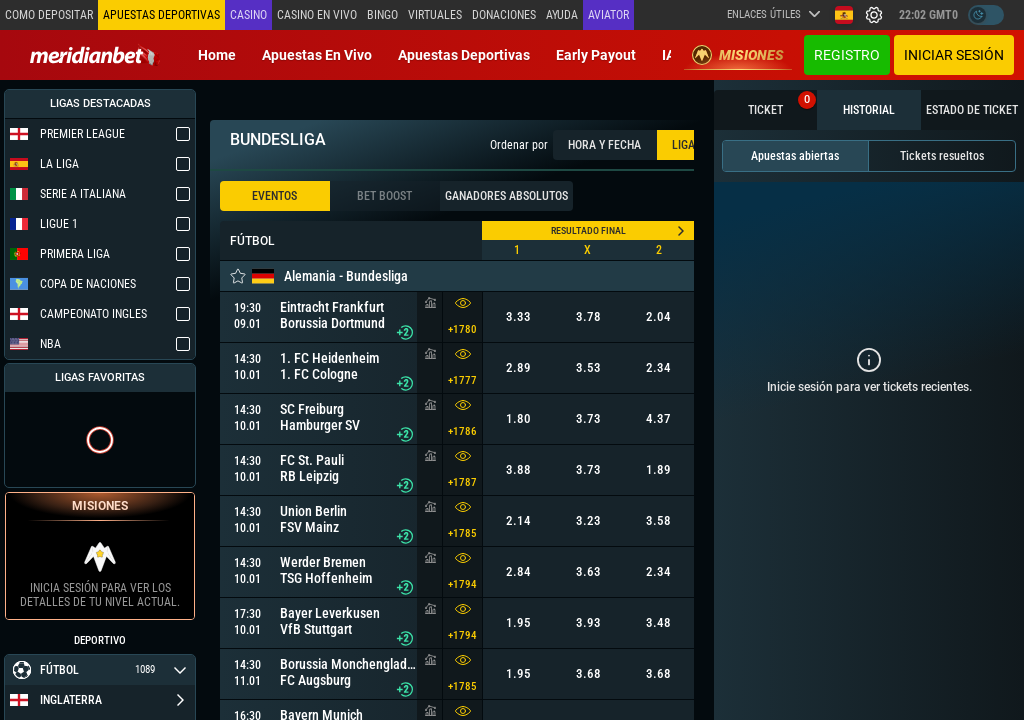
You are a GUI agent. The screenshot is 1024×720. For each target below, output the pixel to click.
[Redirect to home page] (95, 55)
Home (217, 55)
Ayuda (562, 15)
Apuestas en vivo (317, 55)
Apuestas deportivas (464, 55)
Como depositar (49, 15)
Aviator (608, 15)
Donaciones (504, 15)
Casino (248, 15)
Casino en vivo (317, 15)
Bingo (382, 15)
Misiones (738, 55)
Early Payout (596, 55)
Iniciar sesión (954, 55)
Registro (847, 55)
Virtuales (435, 15)
